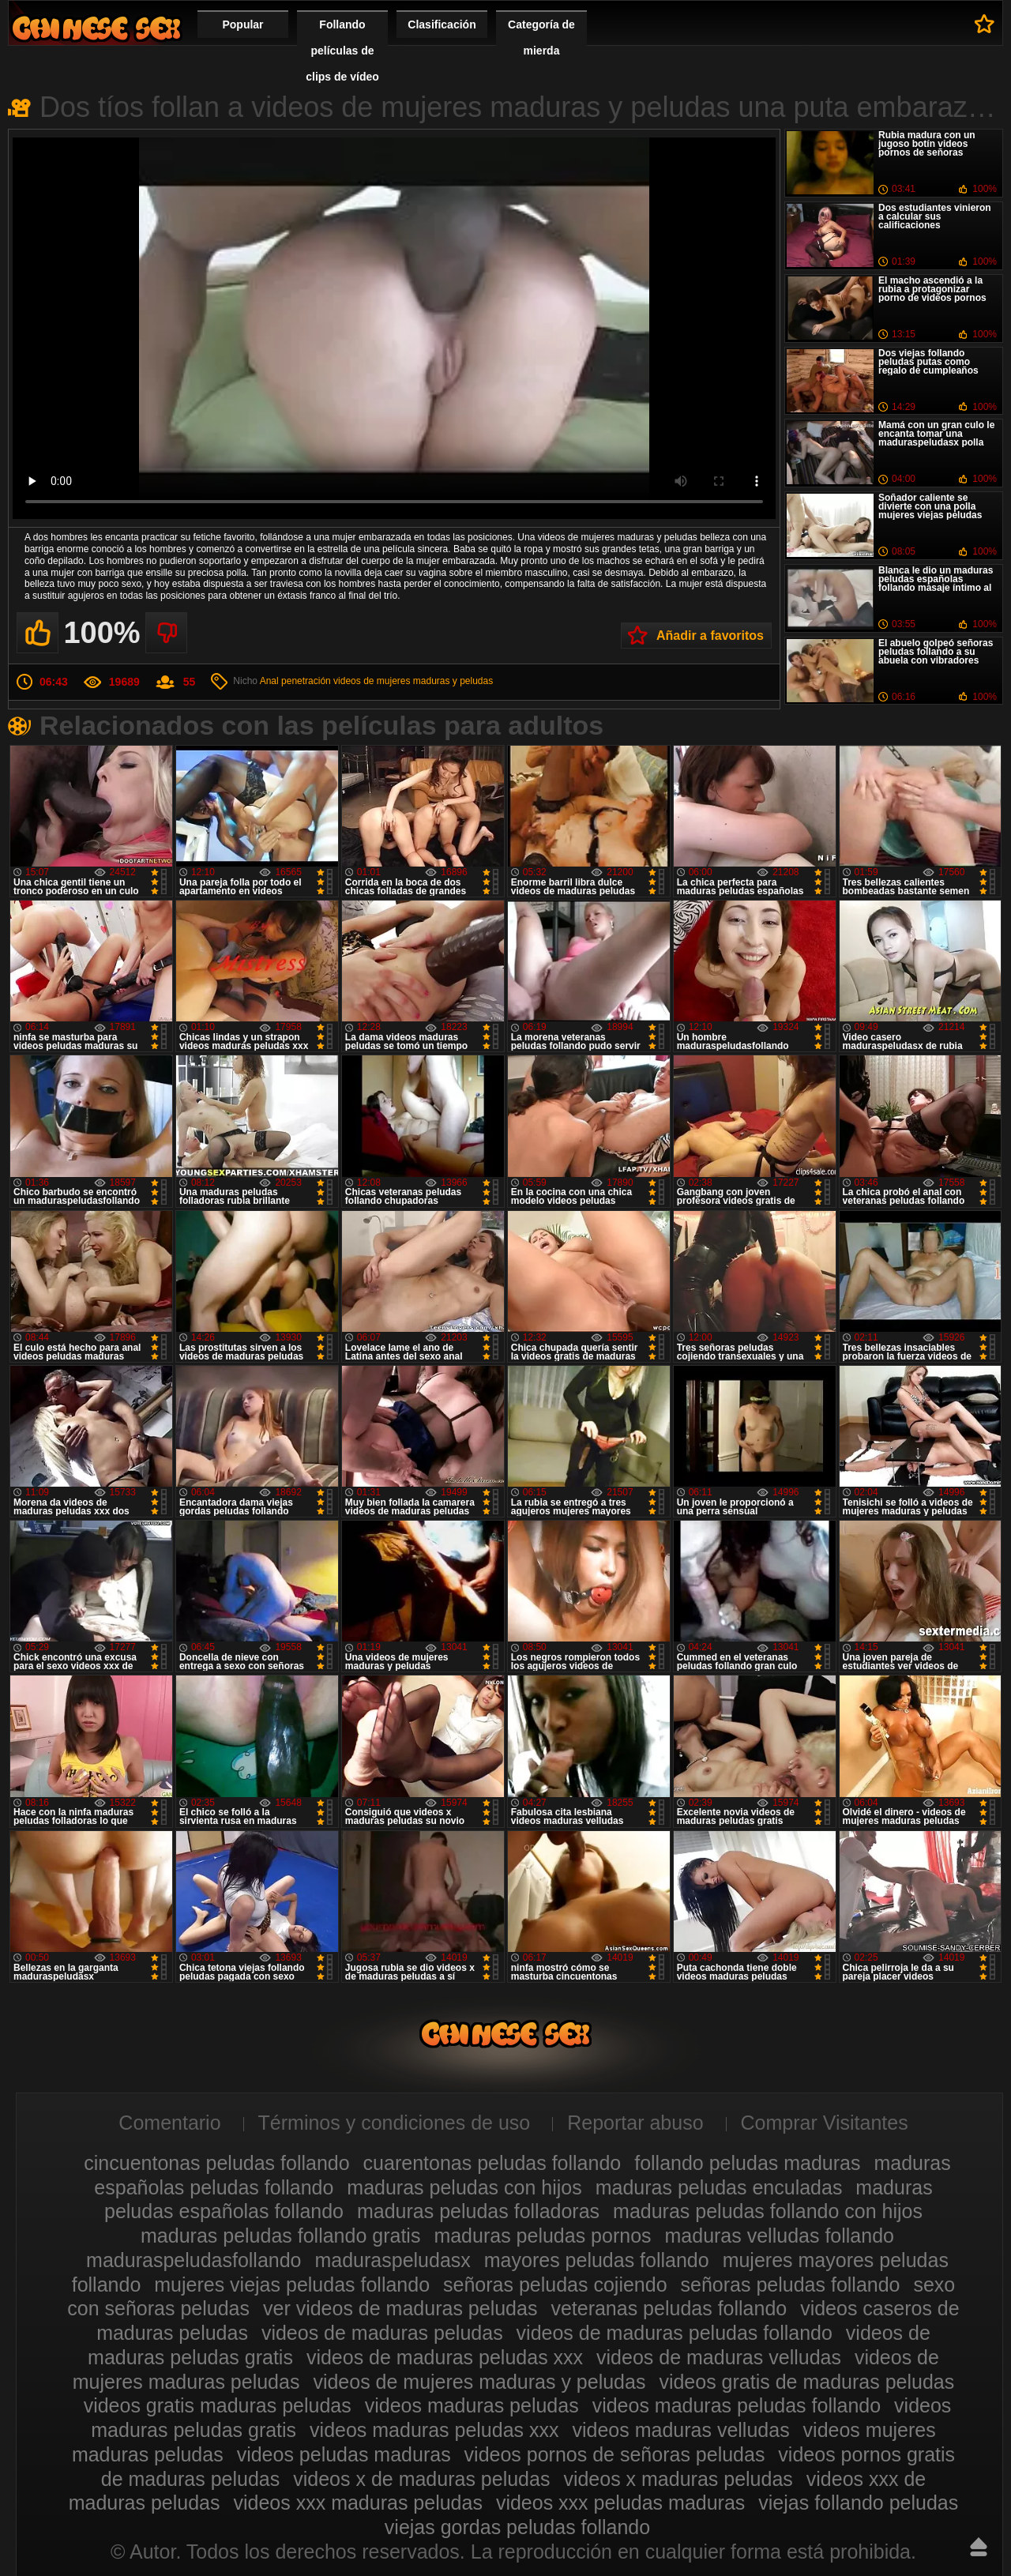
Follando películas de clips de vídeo (342, 50)
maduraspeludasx (392, 2260)
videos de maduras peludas (382, 2333)
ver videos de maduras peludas (400, 2308)
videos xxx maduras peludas (357, 2502)
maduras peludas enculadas (719, 2187)
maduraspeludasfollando (193, 2260)
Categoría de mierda (541, 37)
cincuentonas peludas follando (216, 2163)
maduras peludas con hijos (464, 2187)
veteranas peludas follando (669, 2308)
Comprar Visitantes (824, 2123)
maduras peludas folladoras (478, 2211)
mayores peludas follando (596, 2260)
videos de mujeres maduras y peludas (413, 680)
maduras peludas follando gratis (280, 2235)
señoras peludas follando (790, 2284)
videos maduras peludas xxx (434, 2430)
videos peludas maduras (344, 2454)
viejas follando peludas (858, 2502)
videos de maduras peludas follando (674, 2333)
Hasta (978, 2546)
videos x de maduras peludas (421, 2479)
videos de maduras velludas (718, 2357)
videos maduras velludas (680, 2430)
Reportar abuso (635, 2123)
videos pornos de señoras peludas (614, 2454)
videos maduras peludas (472, 2405)
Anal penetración (295, 680)
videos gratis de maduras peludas (806, 2382)
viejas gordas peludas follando (517, 2527)
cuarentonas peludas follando (492, 2163)
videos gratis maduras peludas (217, 2405)
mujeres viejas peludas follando (292, 2284)
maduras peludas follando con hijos (768, 2211)
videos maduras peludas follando (736, 2405)
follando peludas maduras (747, 2163)
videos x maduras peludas (677, 2479)
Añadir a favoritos (710, 635)
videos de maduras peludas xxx (444, 2357)
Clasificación (441, 24)
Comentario (169, 2123)
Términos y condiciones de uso (394, 2123)
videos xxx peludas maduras (620, 2502)
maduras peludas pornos (542, 2235)
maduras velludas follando (779, 2235)
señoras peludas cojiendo (555, 2284)
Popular (242, 24)
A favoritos (984, 23)
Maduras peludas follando (96, 28)
